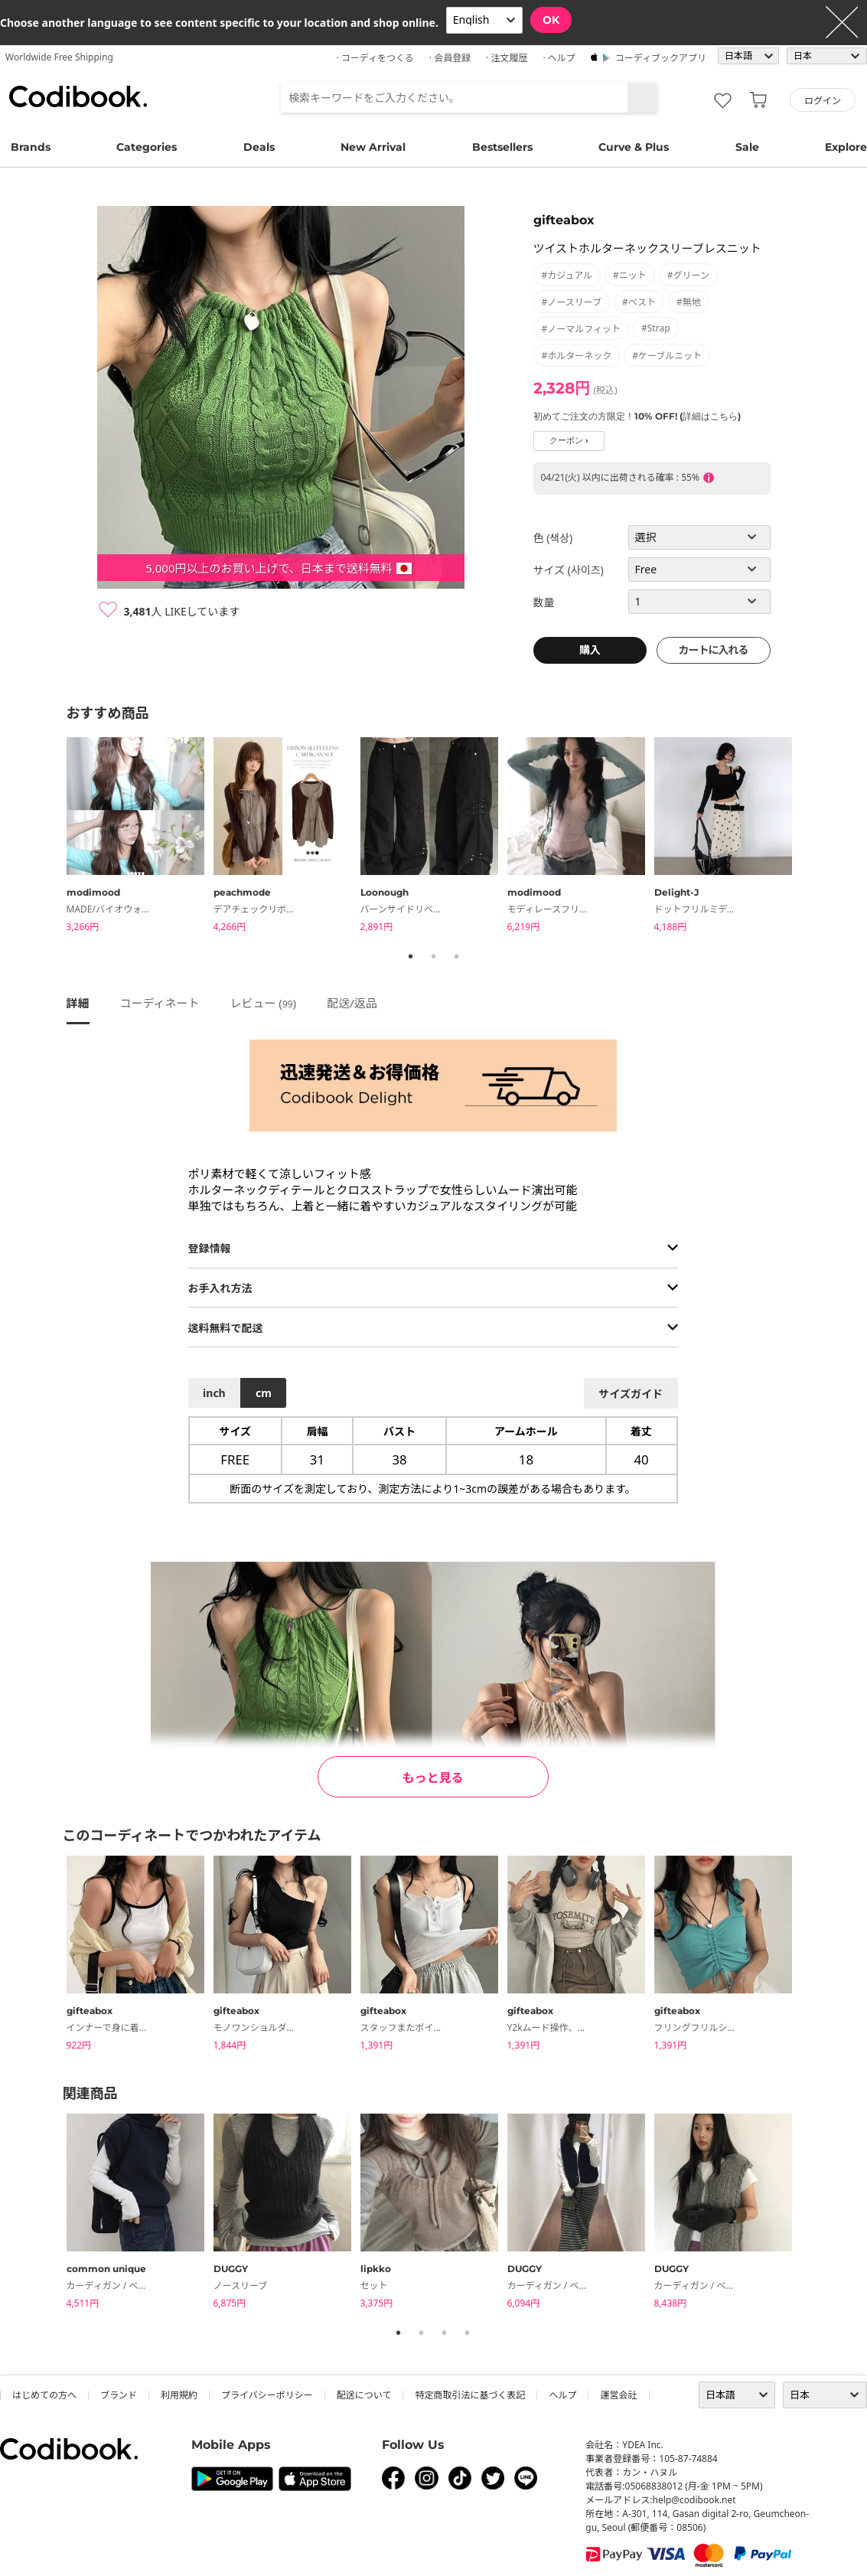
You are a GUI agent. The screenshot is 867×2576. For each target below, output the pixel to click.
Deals (259, 147)
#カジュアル (567, 275)
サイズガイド (630, 1393)
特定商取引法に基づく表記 (470, 2394)
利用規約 (179, 2394)
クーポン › (568, 441)
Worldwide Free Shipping (59, 57)
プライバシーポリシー (267, 2394)
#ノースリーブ (571, 302)
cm (264, 1393)
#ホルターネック (577, 355)
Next (812, 836)
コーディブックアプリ (660, 57)
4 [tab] (467, 2332)
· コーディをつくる (375, 57)
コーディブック (78, 96)
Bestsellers (502, 147)
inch (214, 1393)
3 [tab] (456, 956)
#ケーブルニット (667, 355)
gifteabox (564, 220)
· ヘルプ (559, 57)
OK (551, 20)
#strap (655, 328)
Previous (55, 836)
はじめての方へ (44, 2394)
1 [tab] (411, 956)
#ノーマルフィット (581, 328)
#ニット (630, 275)
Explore (846, 147)
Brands (31, 147)
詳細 (78, 1002)
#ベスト (639, 302)
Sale (747, 147)
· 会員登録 (450, 57)
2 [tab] (434, 956)
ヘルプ (562, 2394)
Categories (146, 147)
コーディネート (160, 1002)
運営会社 (618, 2394)
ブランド (118, 2394)
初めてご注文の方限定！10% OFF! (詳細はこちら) (637, 416)
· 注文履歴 (506, 57)
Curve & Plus (633, 147)
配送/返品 (352, 1002)
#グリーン (688, 275)
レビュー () (263, 1002)
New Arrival (373, 147)
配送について (364, 2394)
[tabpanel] (140, 837)
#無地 (688, 302)
